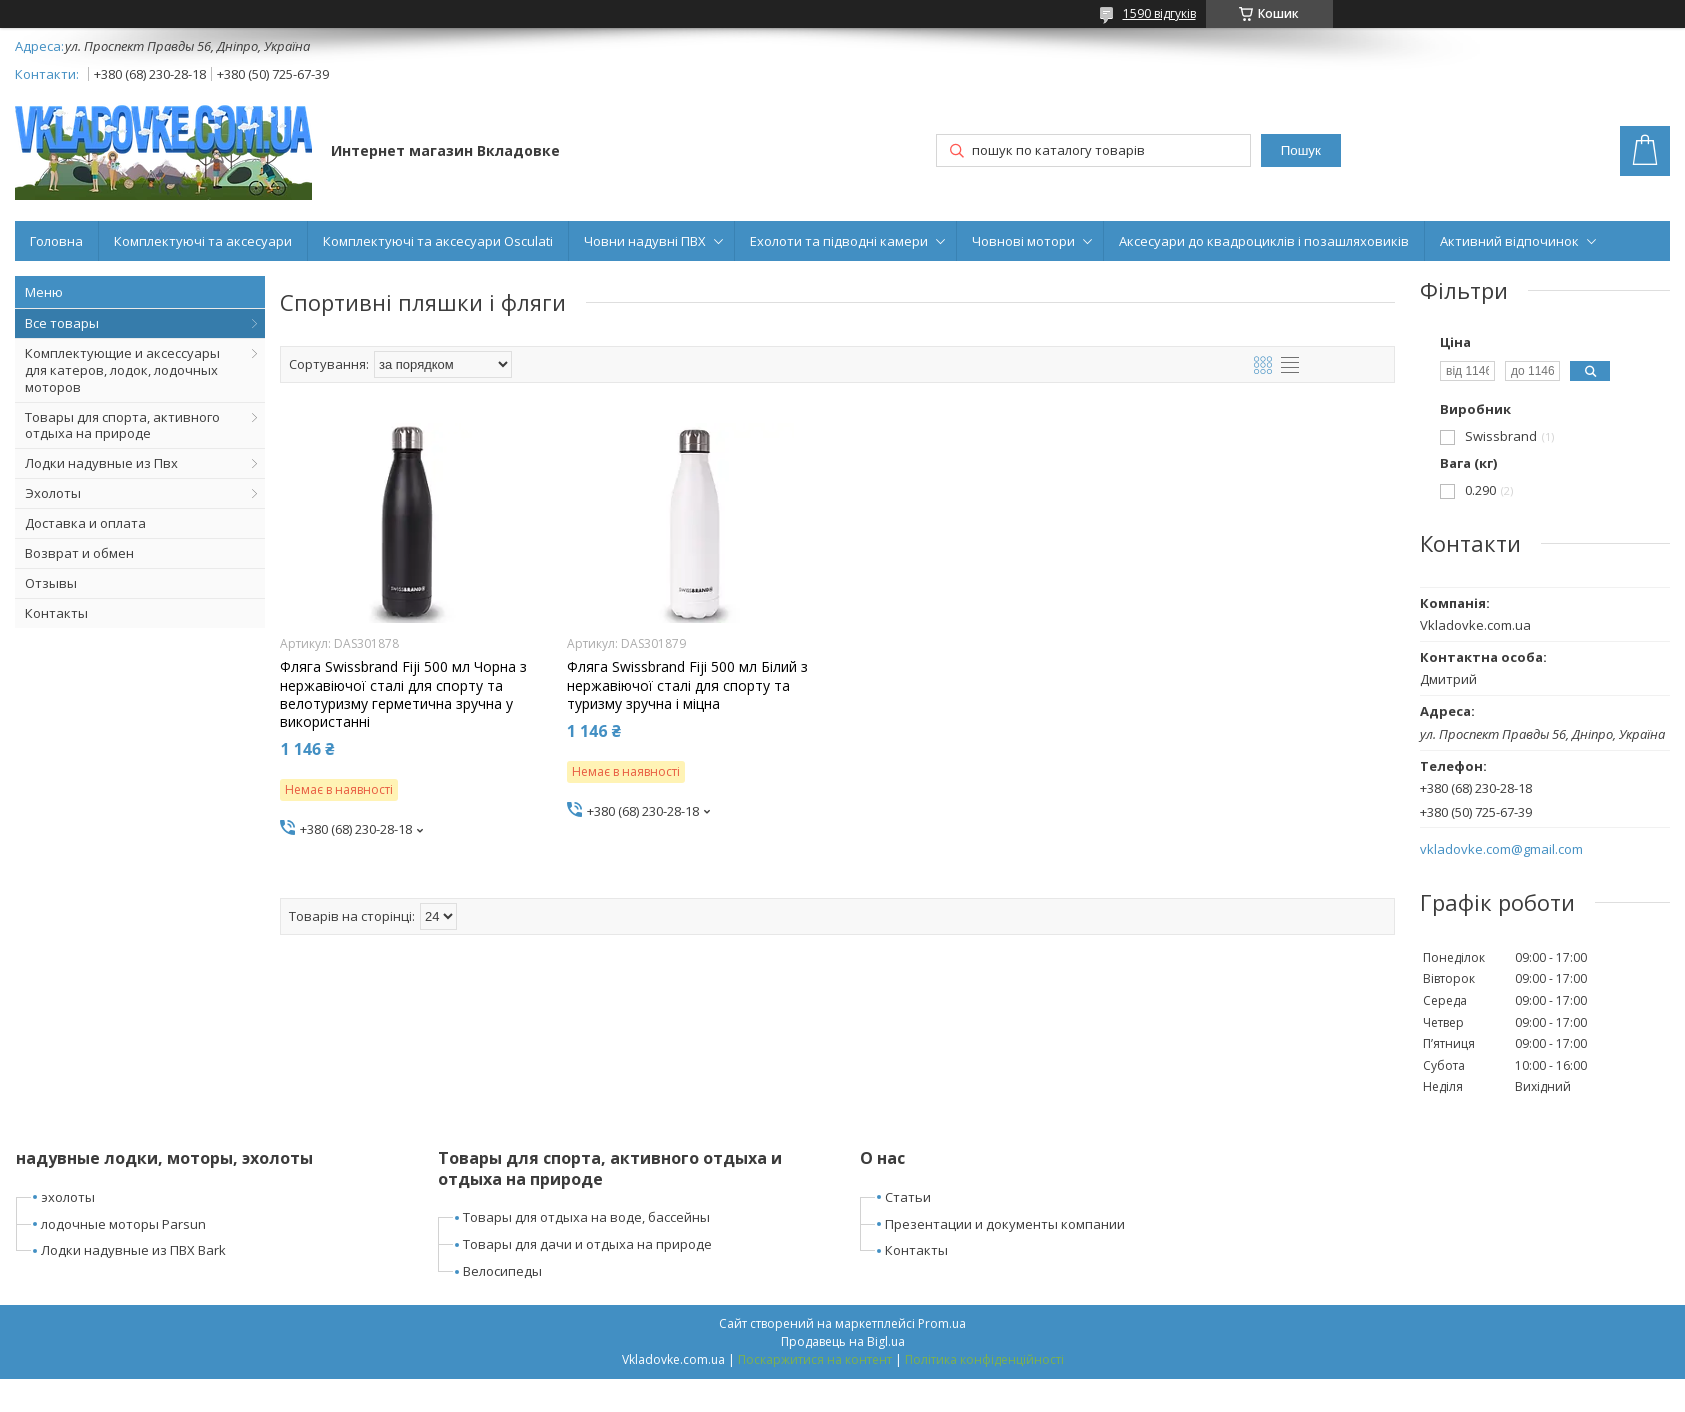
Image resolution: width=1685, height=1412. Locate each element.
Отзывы (51, 583)
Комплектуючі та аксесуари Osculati (438, 241)
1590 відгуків (1159, 13)
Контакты (56, 613)
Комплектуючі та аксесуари (203, 241)
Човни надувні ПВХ (645, 241)
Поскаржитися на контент (815, 1359)
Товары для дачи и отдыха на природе (587, 1244)
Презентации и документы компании (1005, 1224)
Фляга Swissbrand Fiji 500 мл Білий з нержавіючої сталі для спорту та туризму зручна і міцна (687, 685)
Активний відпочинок (1509, 241)
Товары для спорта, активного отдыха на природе (122, 425)
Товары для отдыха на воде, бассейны (586, 1217)
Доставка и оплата (85, 523)
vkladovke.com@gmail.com (1501, 849)
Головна (56, 241)
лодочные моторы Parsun (123, 1224)
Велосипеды (502, 1271)
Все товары (62, 323)
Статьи (908, 1197)
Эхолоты (53, 493)
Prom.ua (942, 1323)
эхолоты (68, 1197)
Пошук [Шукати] (1301, 150)
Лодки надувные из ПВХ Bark (133, 1250)
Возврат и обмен (79, 553)
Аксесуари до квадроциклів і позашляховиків (1264, 241)
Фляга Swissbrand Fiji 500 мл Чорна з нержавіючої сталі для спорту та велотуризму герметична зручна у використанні (403, 694)
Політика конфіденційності (984, 1359)
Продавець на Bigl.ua (843, 1341)
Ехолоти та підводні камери (839, 241)
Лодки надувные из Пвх (101, 463)
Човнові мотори (1023, 241)
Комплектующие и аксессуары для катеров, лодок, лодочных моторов (122, 370)
